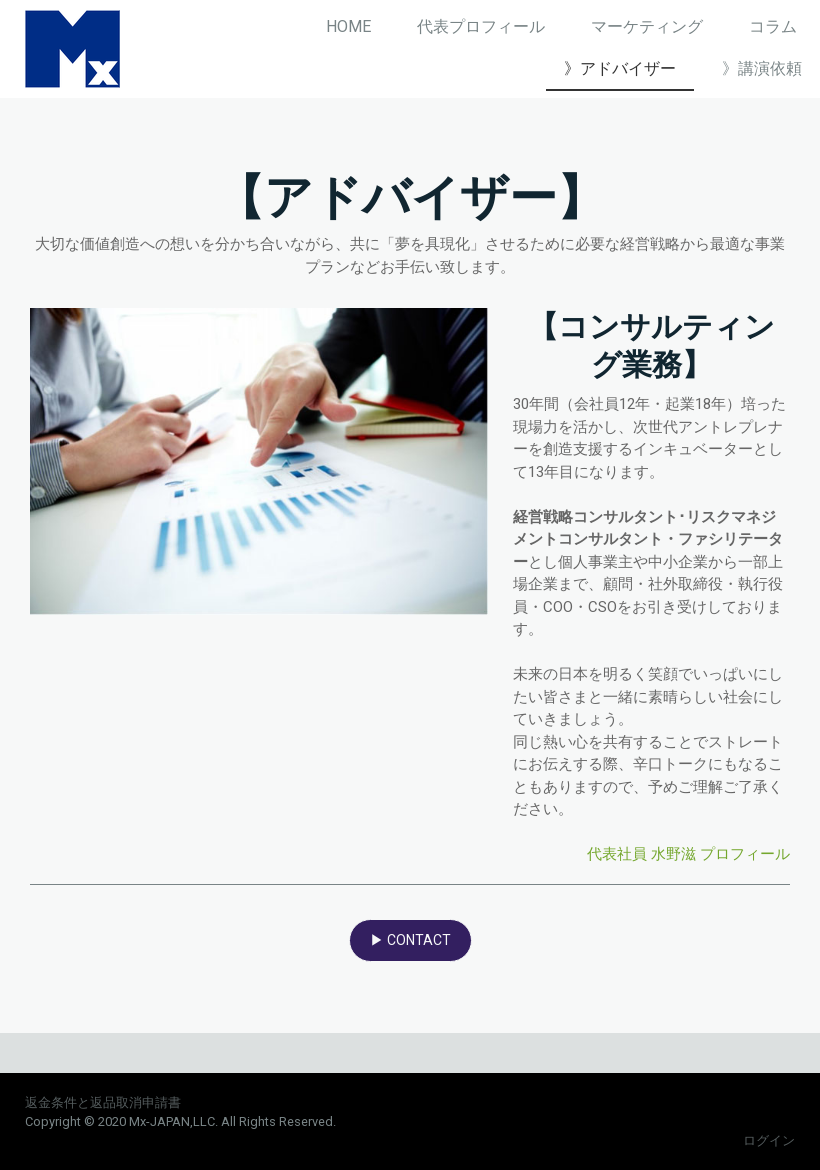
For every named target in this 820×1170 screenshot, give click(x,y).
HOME (348, 26)
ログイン (769, 1140)
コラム (773, 26)
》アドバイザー (620, 68)
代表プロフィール (481, 26)
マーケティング (647, 26)
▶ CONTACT (410, 940)
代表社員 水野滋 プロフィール (688, 854)
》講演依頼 (762, 68)
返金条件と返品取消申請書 (103, 1102)
